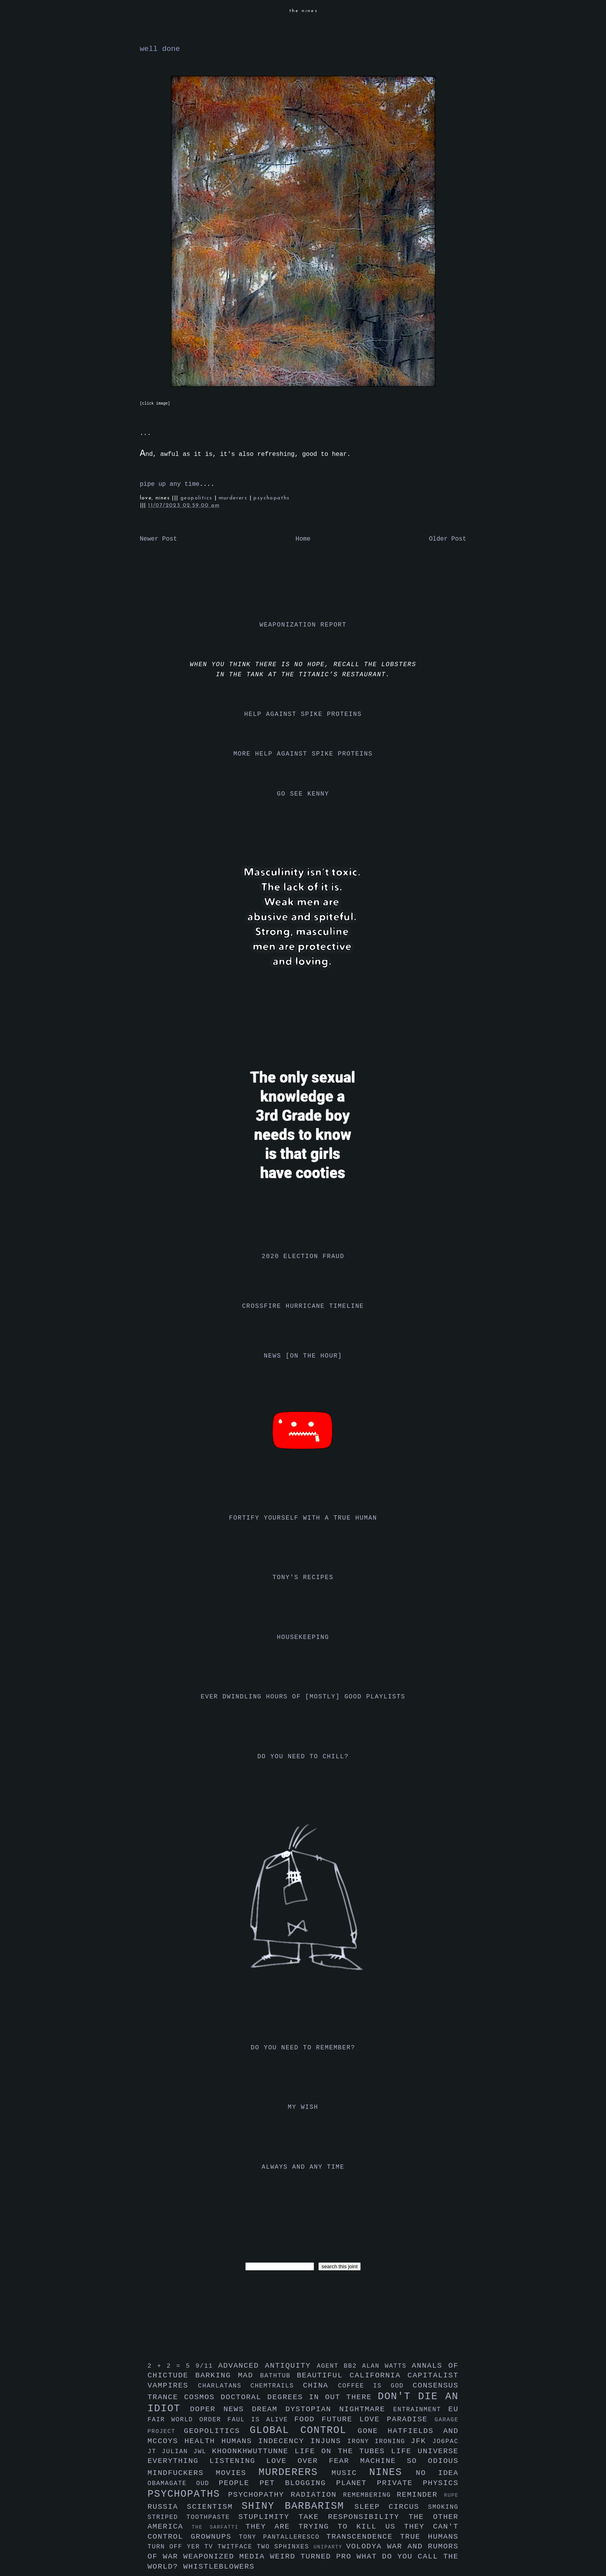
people (239, 2483)
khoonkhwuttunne (253, 2451)
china (320, 2385)
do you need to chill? (303, 1756)
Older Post (447, 539)
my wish (303, 2107)
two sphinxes (285, 2546)
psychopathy (259, 2494)
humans (239, 2441)
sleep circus (391, 2507)
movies (237, 2473)
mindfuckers (182, 2473)
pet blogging (298, 2483)
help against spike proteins (303, 714)
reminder (420, 2494)
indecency (284, 2441)
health (202, 2441)
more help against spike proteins (302, 753)
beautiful (323, 2375)
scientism (214, 2507)
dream (268, 2409)
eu (453, 2409)
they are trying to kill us (325, 2526)
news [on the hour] (303, 1356)
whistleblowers (219, 2566)
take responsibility (354, 2517)
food (308, 2419)
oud (207, 2483)
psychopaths (271, 498)
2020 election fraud (303, 1256)
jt (155, 2451)
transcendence (363, 2536)
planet (356, 2483)
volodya (366, 2546)
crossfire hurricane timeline (303, 1306)
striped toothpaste (193, 2517)
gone (373, 2431)
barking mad (227, 2375)
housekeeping (303, 1637)
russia (167, 2507)
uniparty (330, 2547)
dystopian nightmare (339, 2409)
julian (177, 2451)
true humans (429, 2536)
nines (392, 2472)
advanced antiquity (267, 2365)
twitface (237, 2546)
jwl (202, 2451)
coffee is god (375, 2385)
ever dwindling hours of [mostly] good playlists (303, 1696)
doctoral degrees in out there (298, 2397)
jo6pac (445, 2441)
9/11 (207, 2366)
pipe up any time (170, 484)
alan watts (387, 2366)
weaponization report (302, 624)
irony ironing (379, 2441)
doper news (221, 2409)
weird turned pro (313, 2556)
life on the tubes (343, 2451)
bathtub (278, 2375)
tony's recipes (303, 1577)
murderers (234, 498)
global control (304, 2430)
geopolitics (197, 498)
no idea (437, 2473)
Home (302, 539)
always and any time (303, 2167)
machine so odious (409, 2461)
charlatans (224, 2385)
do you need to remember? (303, 2047)
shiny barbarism (297, 2506)
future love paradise (378, 2419)
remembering (370, 2495)
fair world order (188, 2419)
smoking (443, 2507)
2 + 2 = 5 (172, 2366)
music (350, 2473)
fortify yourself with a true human (303, 1518)
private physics (418, 2483)
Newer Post (158, 539)
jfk (422, 2441)
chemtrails (276, 2385)
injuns (329, 2441)
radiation (317, 2494)
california (378, 2375)
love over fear (313, 2461)
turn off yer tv (183, 2546)
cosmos (202, 2397)
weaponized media (226, 2556)
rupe (451, 2495)
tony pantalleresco (283, 2537)
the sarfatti (218, 2527)
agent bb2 (339, 2366)
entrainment (420, 2409)
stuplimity (268, 2517)
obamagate (172, 2483)
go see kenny (303, 794)
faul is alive (260, 2419)
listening (238, 2461)
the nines (303, 11)
